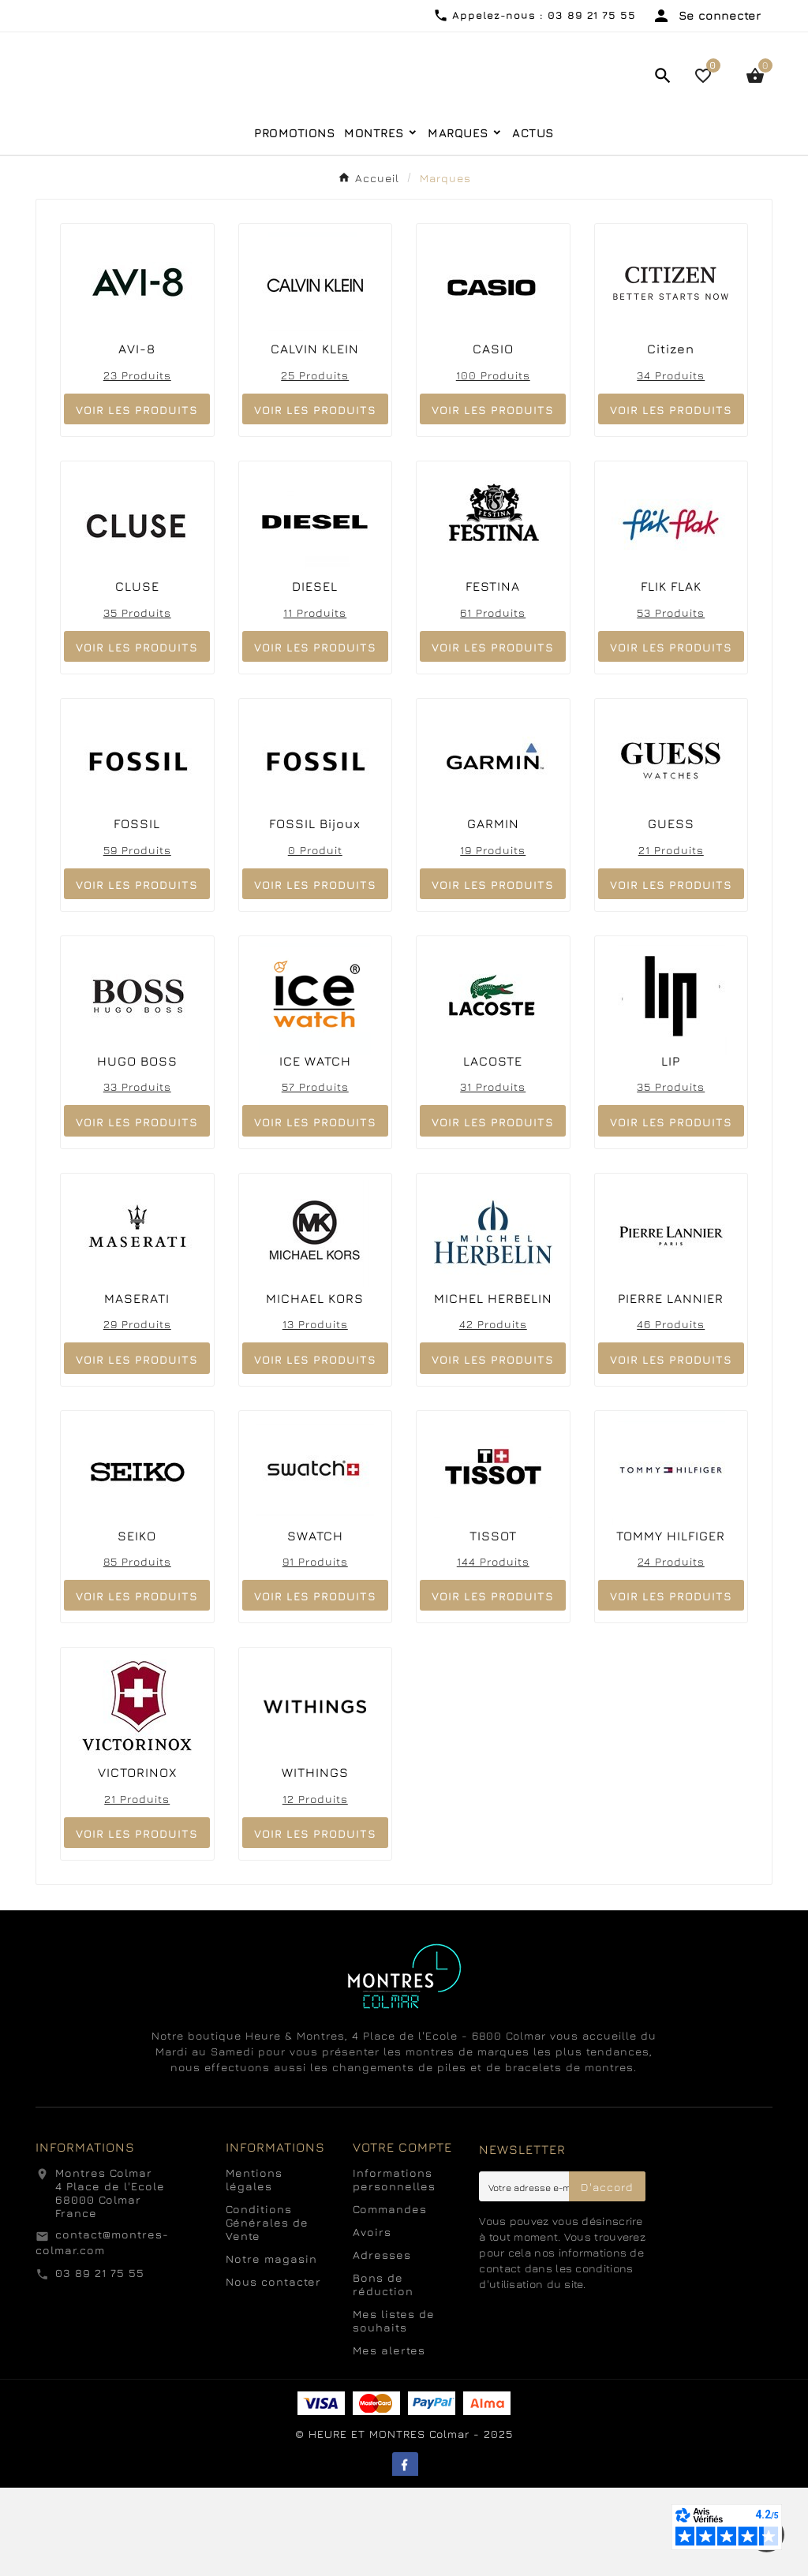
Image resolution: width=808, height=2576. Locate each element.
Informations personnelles (394, 2267)
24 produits (671, 1649)
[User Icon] (706, 16)
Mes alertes (389, 2438)
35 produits (137, 700)
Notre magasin (271, 2347)
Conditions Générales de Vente (267, 2310)
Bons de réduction (383, 2372)
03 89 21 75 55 (99, 2360)
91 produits (315, 1649)
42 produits (493, 1412)
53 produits (671, 700)
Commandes (390, 2297)
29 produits (137, 1412)
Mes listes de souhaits (394, 2408)
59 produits (137, 937)
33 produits (137, 1175)
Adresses (382, 2343)
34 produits (671, 462)
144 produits (493, 1649)
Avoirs (372, 2320)
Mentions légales (254, 2267)
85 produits (137, 1649)
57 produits (315, 1175)
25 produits (315, 462)
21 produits (671, 937)
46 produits (671, 1412)
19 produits (493, 937)
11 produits (314, 700)
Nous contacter (273, 2369)
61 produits (493, 700)
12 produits (315, 1886)
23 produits (137, 462)
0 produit (315, 937)
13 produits (315, 1412)
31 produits (493, 1175)
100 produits (493, 462)
